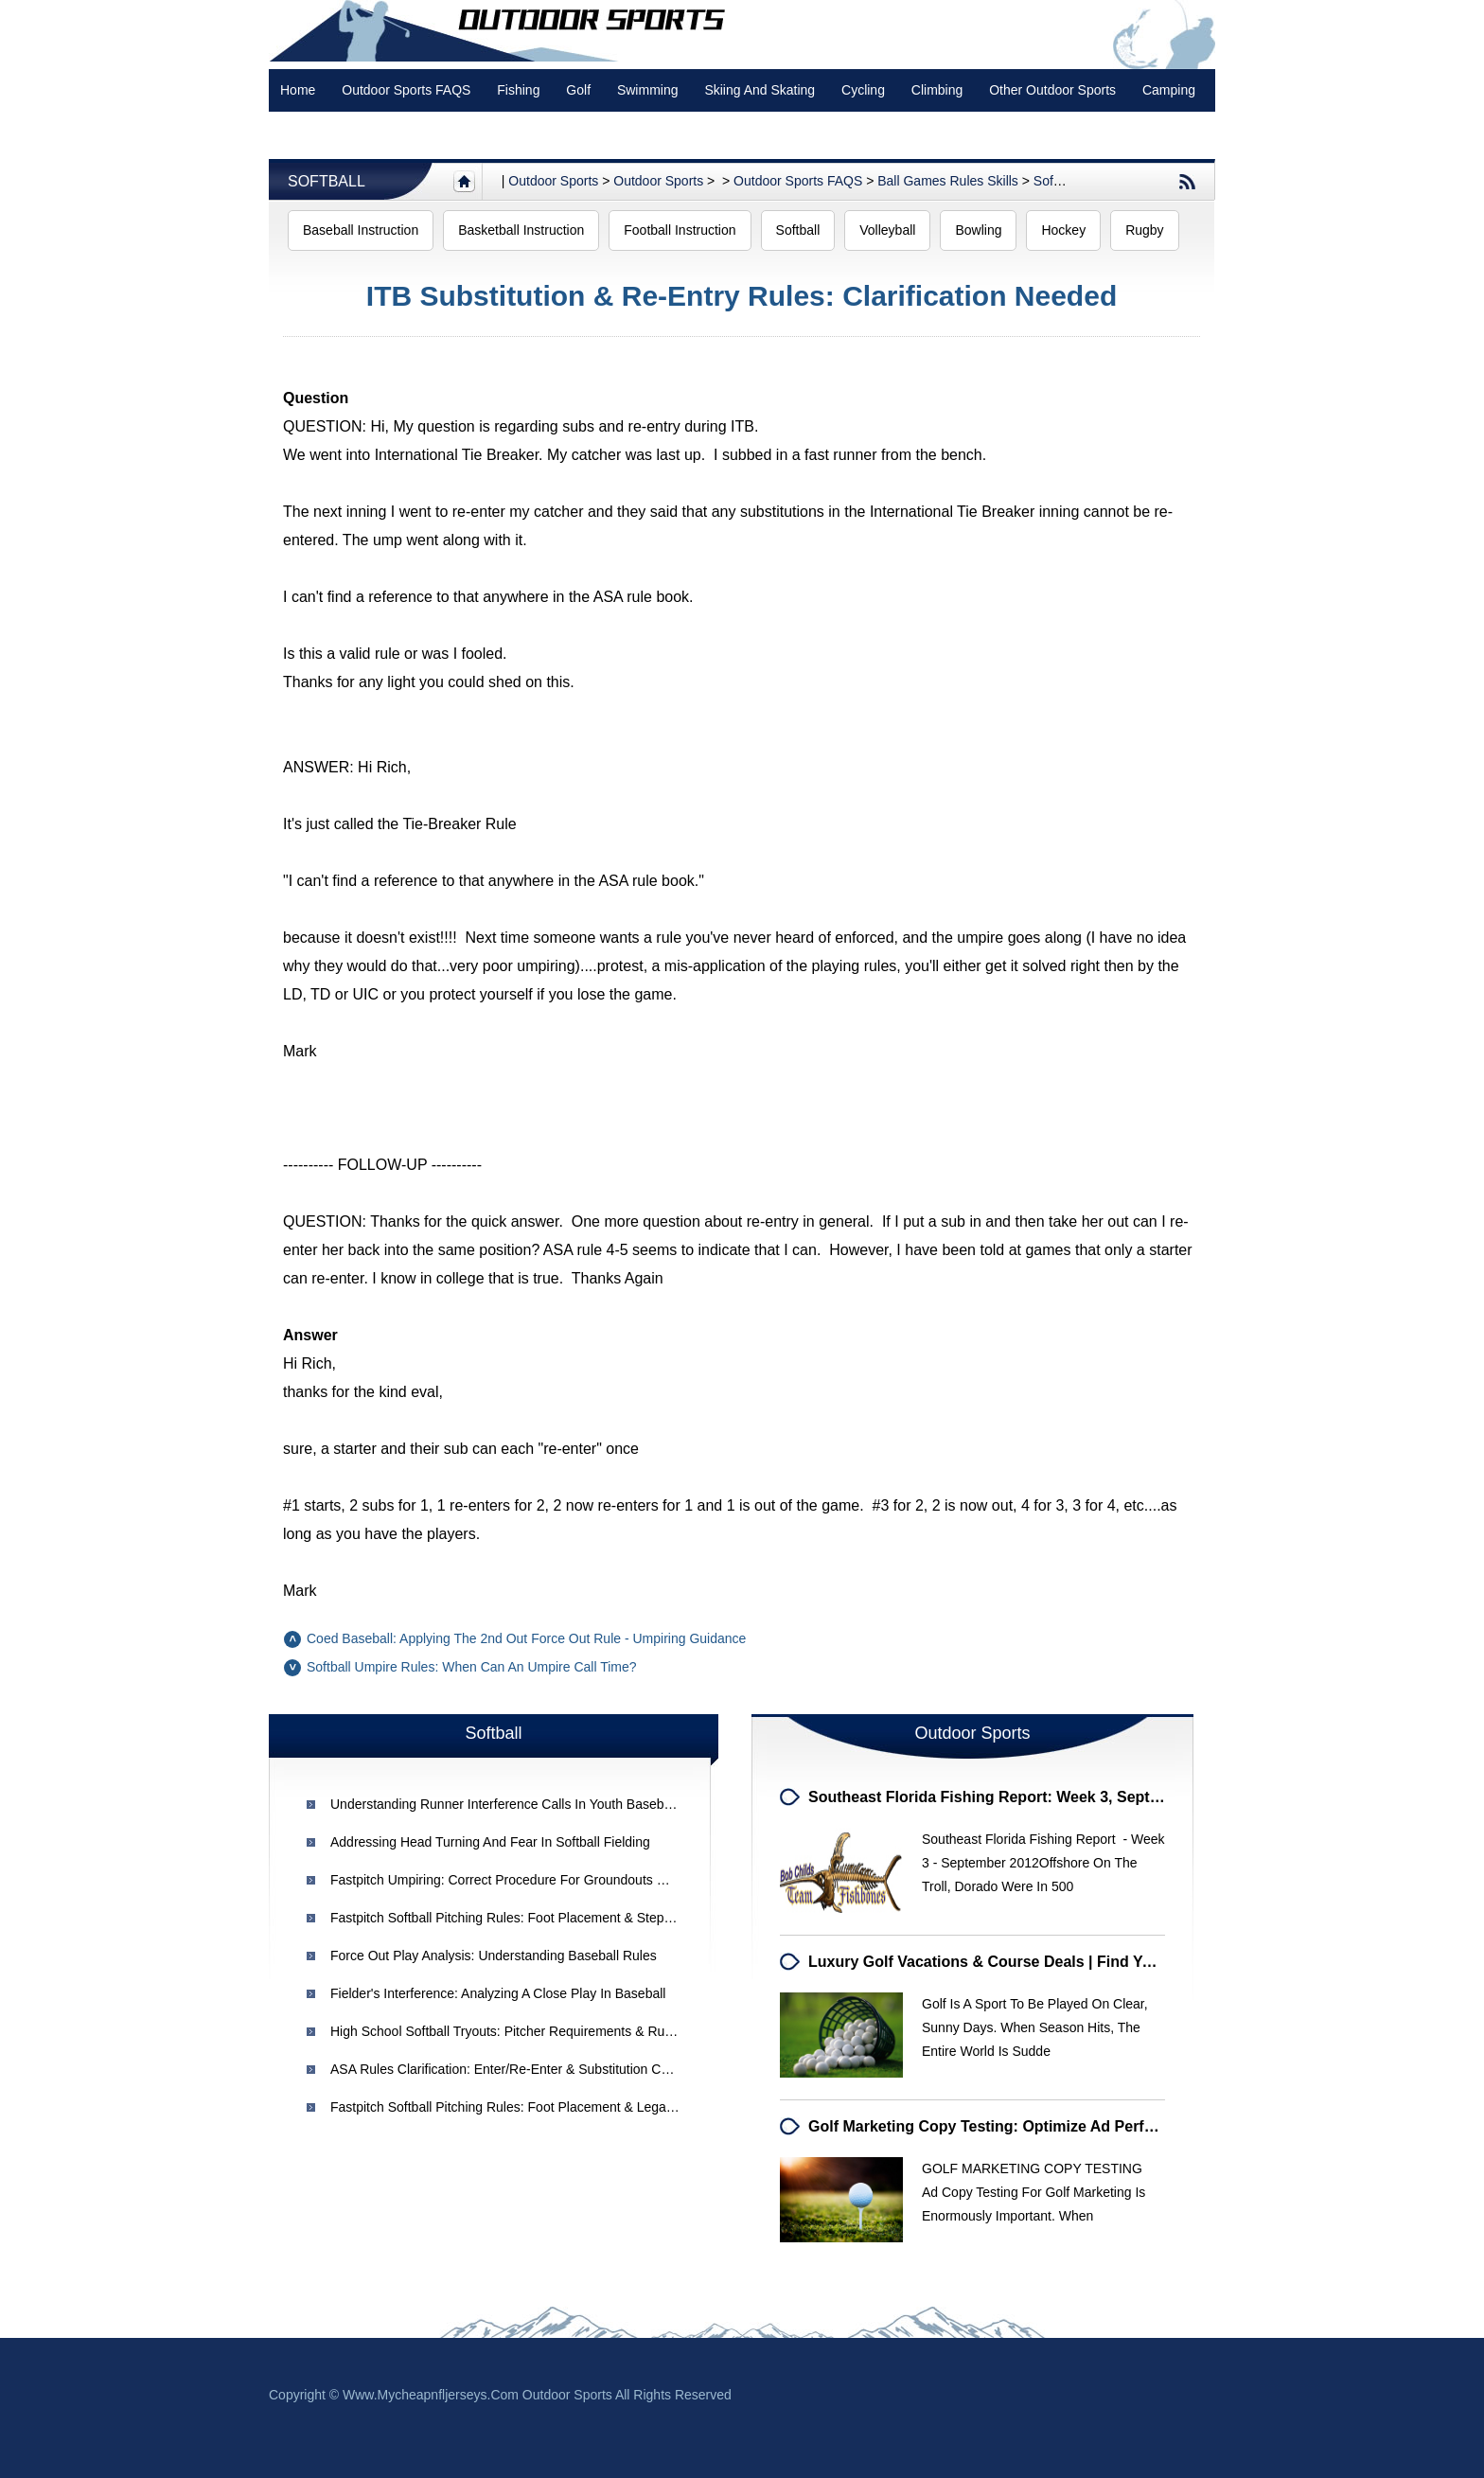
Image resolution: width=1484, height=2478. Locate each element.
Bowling (978, 230)
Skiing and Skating (759, 89)
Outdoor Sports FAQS (406, 89)
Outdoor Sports (658, 180)
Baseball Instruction (360, 230)
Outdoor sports (553, 180)
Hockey (1063, 230)
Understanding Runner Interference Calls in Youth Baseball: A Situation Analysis (565, 1804)
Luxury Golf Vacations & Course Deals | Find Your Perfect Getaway (1048, 1962)
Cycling (863, 89)
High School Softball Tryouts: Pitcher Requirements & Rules (505, 2031)
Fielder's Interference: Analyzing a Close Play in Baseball (497, 1993)
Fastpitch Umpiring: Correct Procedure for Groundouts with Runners (533, 1879)
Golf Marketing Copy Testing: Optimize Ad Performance (1007, 2126)
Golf (578, 89)
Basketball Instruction (521, 230)
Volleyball (887, 230)
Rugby (1144, 230)
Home (297, 89)
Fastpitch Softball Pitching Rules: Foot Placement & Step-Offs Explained (542, 1917)
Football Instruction (679, 230)
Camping (1168, 89)
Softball (326, 181)
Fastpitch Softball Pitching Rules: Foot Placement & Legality (506, 2107)
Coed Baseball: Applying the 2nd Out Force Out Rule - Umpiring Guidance (526, 1638)
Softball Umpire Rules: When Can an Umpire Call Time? (472, 1666)
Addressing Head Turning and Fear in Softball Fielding (490, 1842)
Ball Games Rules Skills (947, 180)
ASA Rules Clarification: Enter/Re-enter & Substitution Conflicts (516, 2069)
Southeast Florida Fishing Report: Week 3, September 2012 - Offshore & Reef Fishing (1114, 1797)
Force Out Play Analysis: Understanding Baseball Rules (493, 1955)
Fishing (518, 89)
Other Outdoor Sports (1052, 89)
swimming (648, 89)
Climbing (937, 89)
